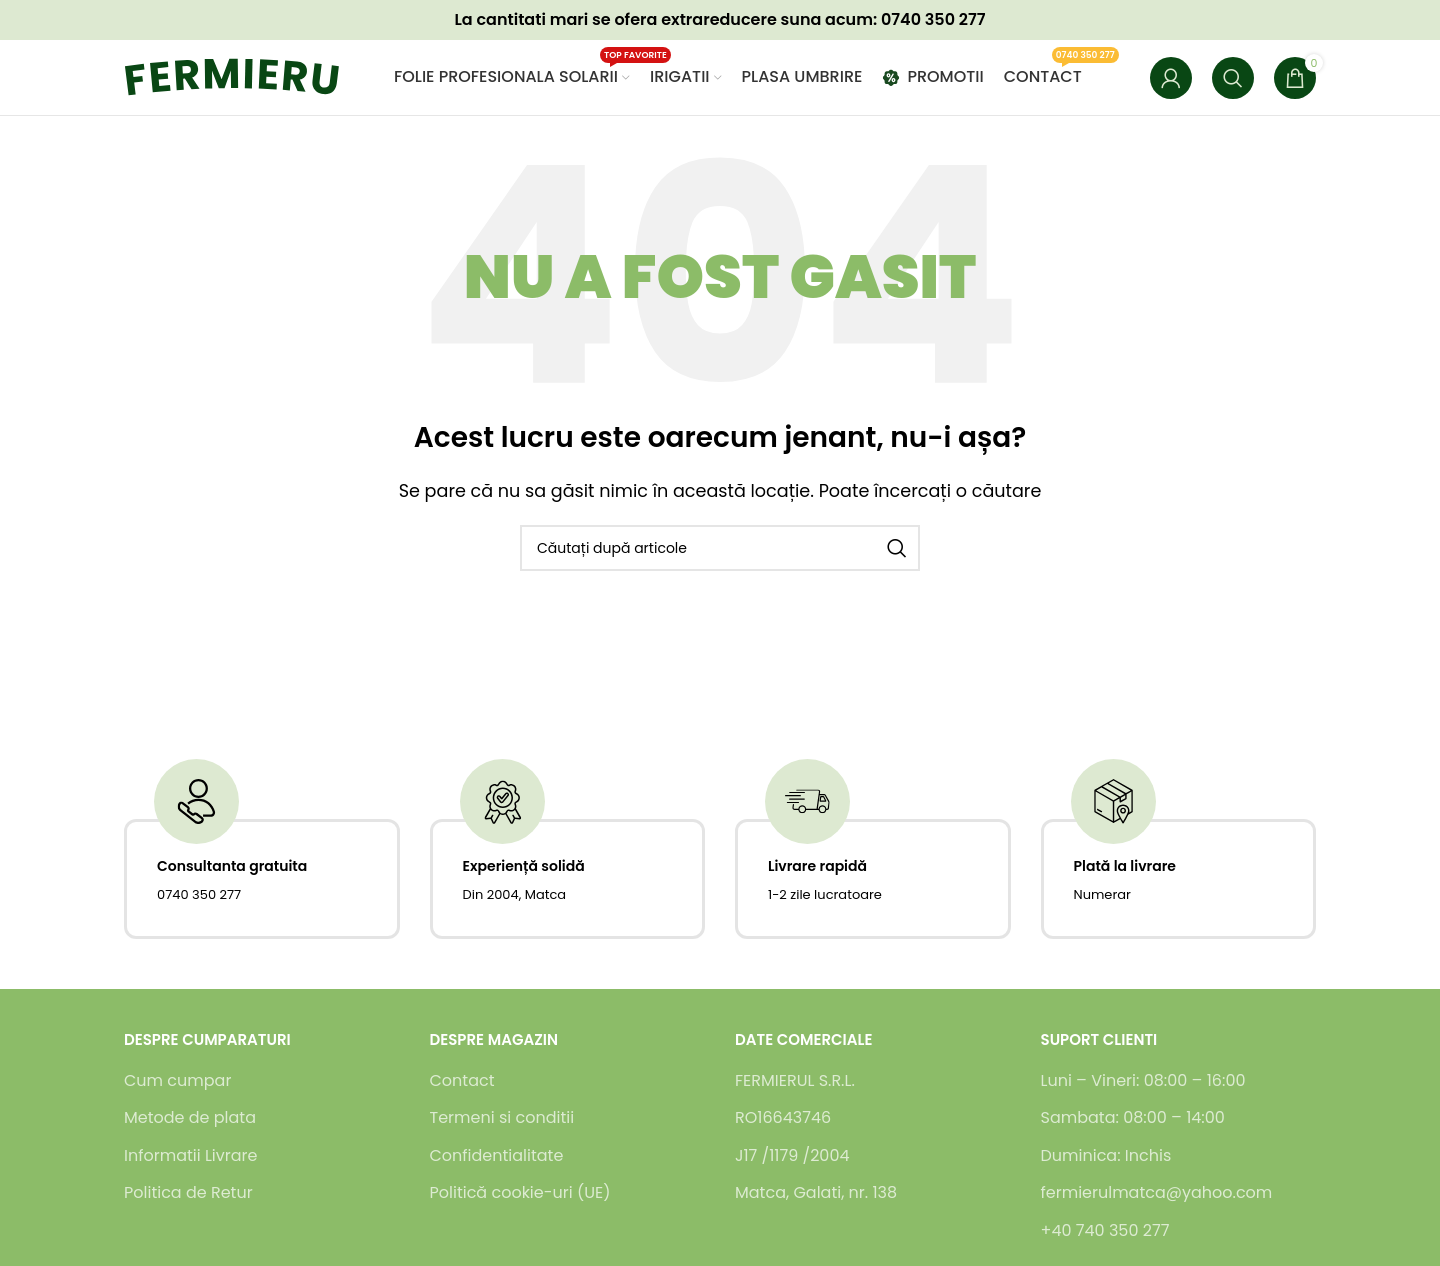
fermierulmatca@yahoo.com (1157, 1193)
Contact (462, 1081)
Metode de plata (190, 1118)
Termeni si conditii (502, 1118)
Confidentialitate (497, 1156)
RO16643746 (783, 1118)
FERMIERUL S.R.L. (795, 1081)
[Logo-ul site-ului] (249, 76)
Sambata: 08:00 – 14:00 (1133, 1118)
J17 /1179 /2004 (792, 1156)
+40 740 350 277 (1105, 1231)
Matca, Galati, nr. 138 (816, 1193)
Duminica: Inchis (1106, 1156)
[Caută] (1233, 78)
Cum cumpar (177, 1081)
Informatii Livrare (190, 1156)
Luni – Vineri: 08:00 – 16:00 (1143, 1081)
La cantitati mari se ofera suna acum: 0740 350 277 (719, 19)
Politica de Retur (188, 1193)
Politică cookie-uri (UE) (520, 1193)
